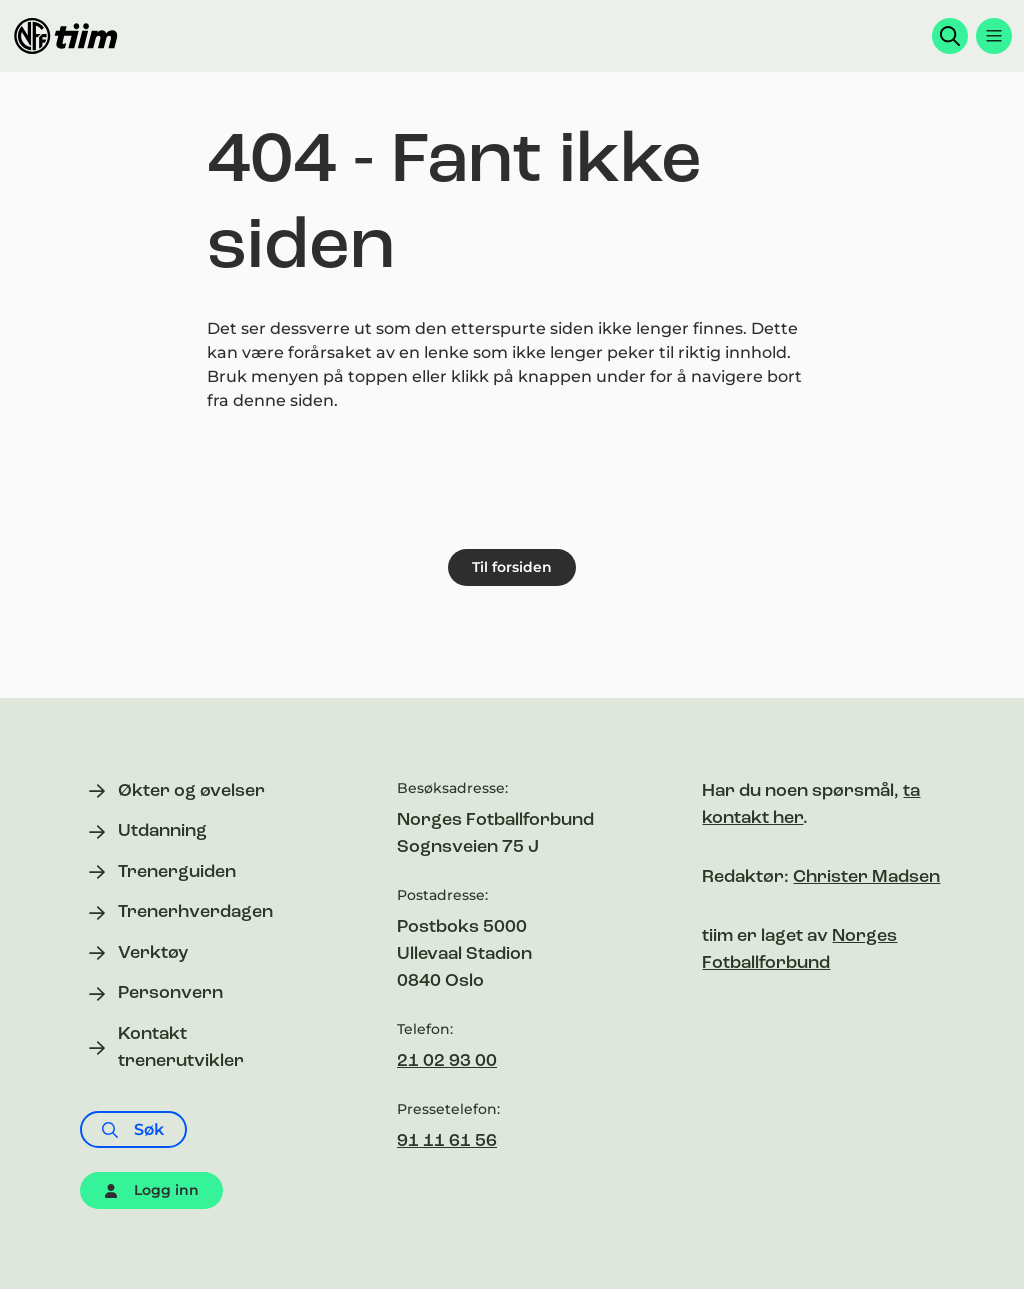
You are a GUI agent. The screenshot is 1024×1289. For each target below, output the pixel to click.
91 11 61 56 (447, 1141)
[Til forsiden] (66, 36)
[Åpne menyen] (994, 36)
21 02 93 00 (447, 1061)
